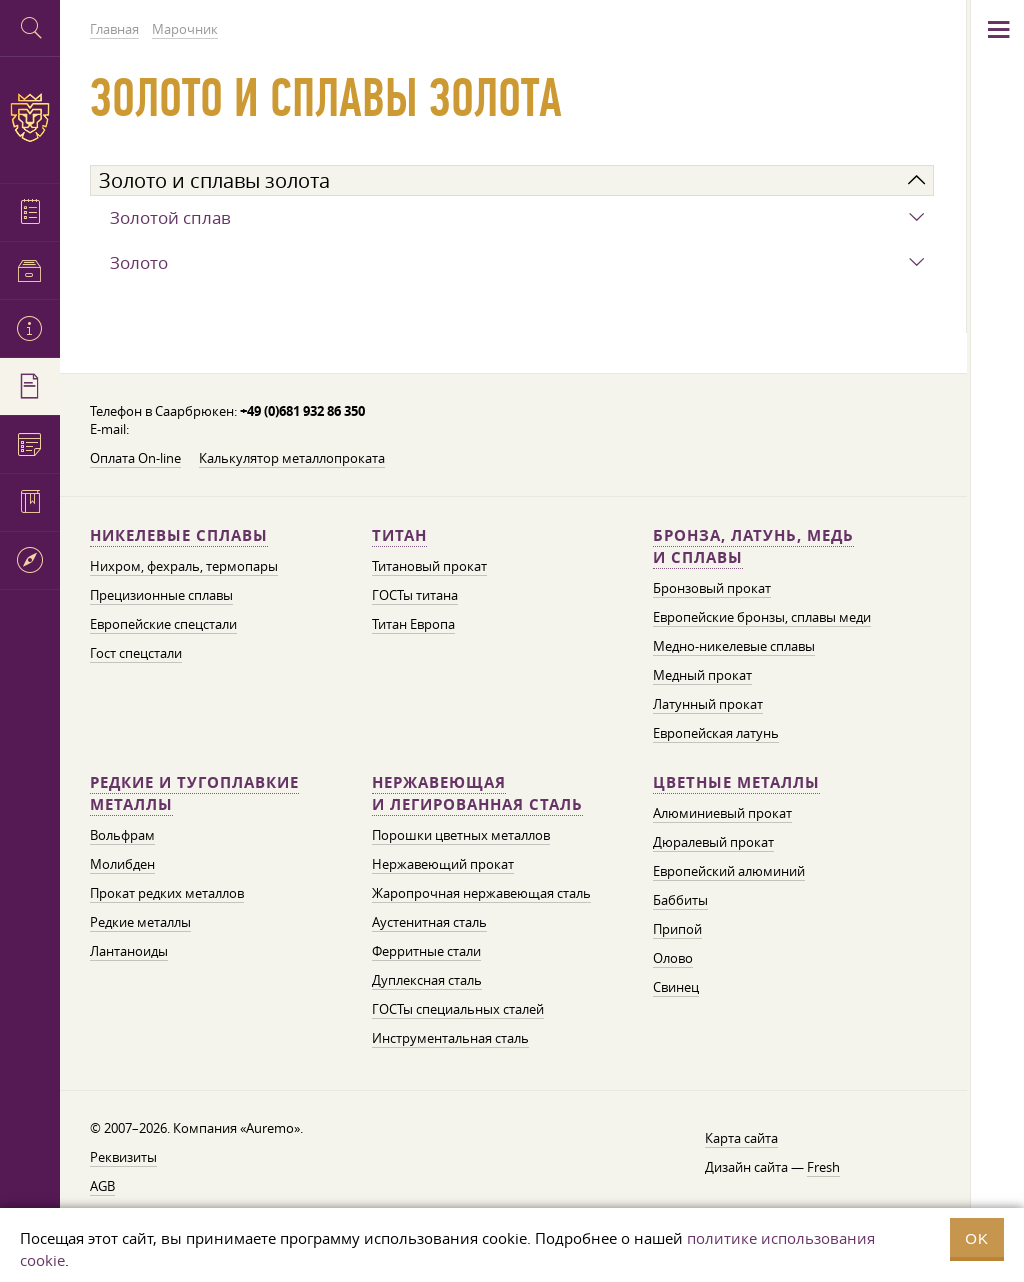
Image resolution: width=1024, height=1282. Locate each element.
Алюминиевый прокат (722, 813)
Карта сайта (741, 1138)
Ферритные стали (426, 951)
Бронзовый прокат (712, 588)
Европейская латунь (716, 733)
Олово (673, 958)
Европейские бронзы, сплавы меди (762, 617)
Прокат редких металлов (167, 893)
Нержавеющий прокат (443, 864)
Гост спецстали (136, 653)
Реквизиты (123, 1157)
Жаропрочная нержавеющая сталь (481, 893)
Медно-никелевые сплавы (734, 646)
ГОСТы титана (415, 595)
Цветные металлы (736, 782)
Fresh (823, 1167)
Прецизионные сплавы (161, 595)
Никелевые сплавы (179, 535)
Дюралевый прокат (713, 842)
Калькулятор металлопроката (292, 458)
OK (977, 1238)
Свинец (676, 987)
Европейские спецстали (163, 624)
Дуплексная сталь (427, 980)
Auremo (30, 117)
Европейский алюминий (729, 871)
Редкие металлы (140, 922)
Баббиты (680, 900)
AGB (102, 1186)
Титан (399, 535)
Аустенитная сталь (429, 922)
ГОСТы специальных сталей (458, 1009)
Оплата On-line (135, 458)
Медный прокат (702, 675)
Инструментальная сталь (450, 1038)
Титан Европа (413, 624)
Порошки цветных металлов (461, 835)
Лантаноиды (129, 951)
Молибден (122, 864)
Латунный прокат (708, 704)
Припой (677, 929)
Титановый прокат (429, 566)
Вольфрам (122, 835)
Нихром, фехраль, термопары (184, 566)
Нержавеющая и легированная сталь (477, 793)
